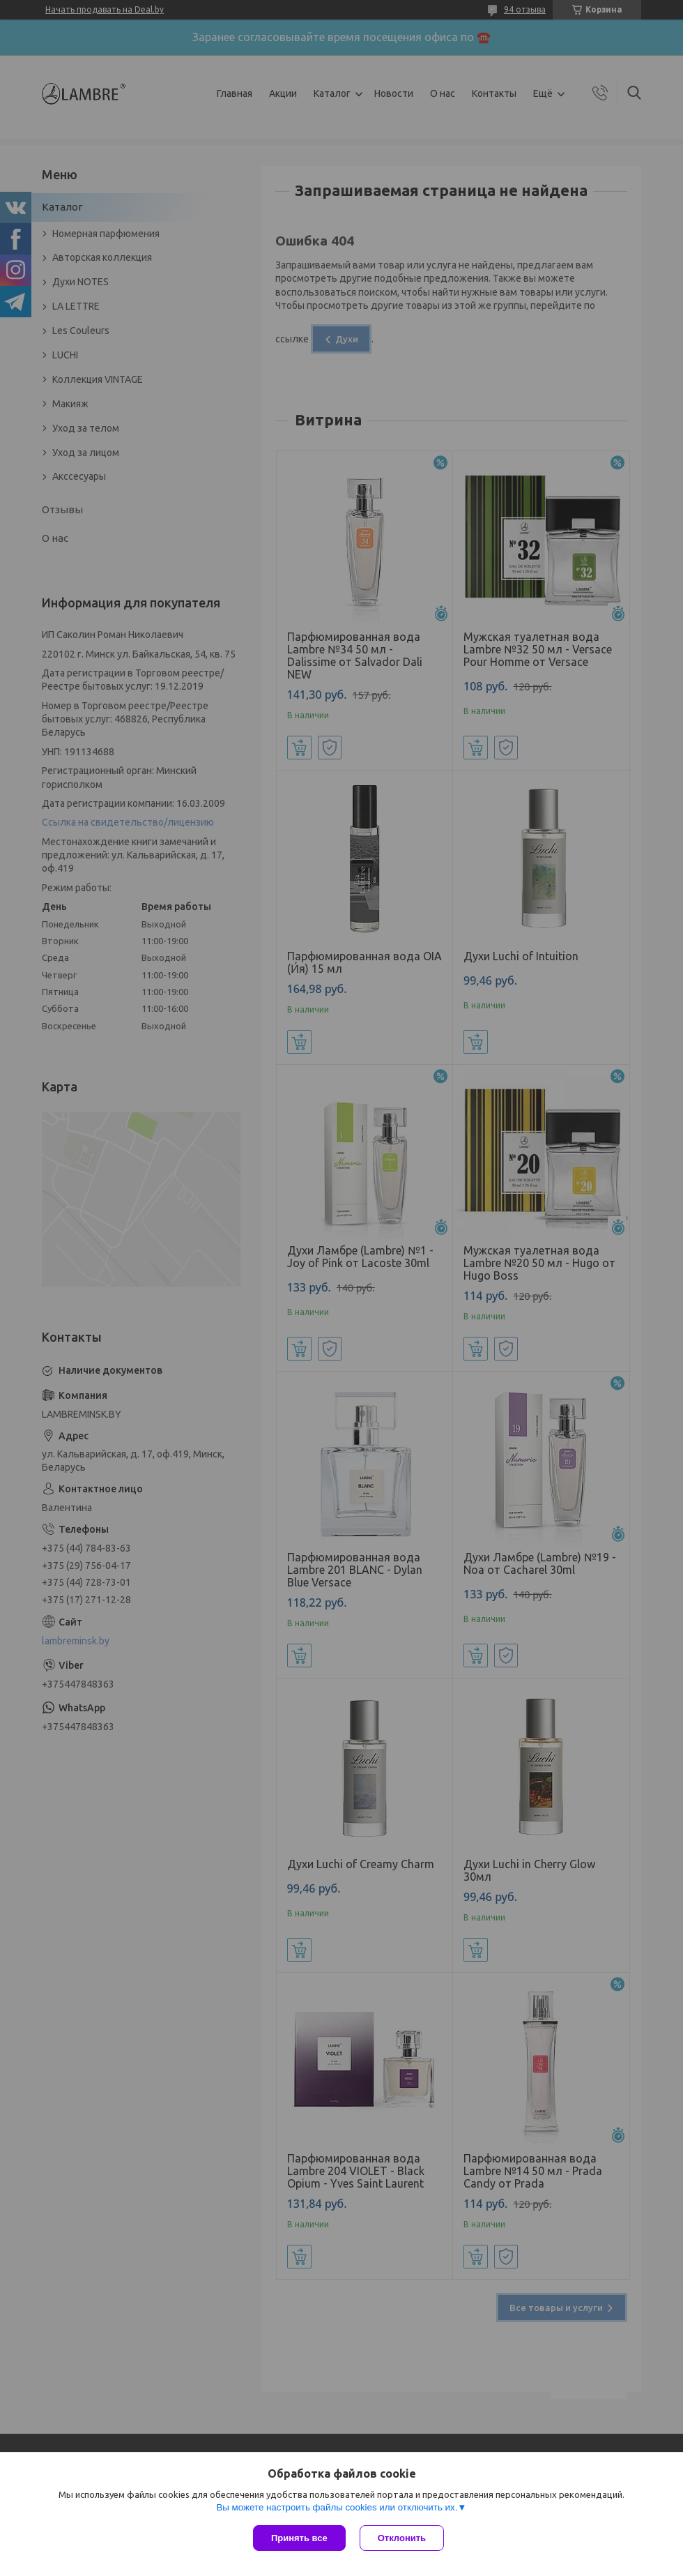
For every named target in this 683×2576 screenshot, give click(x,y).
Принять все (299, 2538)
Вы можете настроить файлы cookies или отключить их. (336, 2507)
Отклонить (402, 2538)
